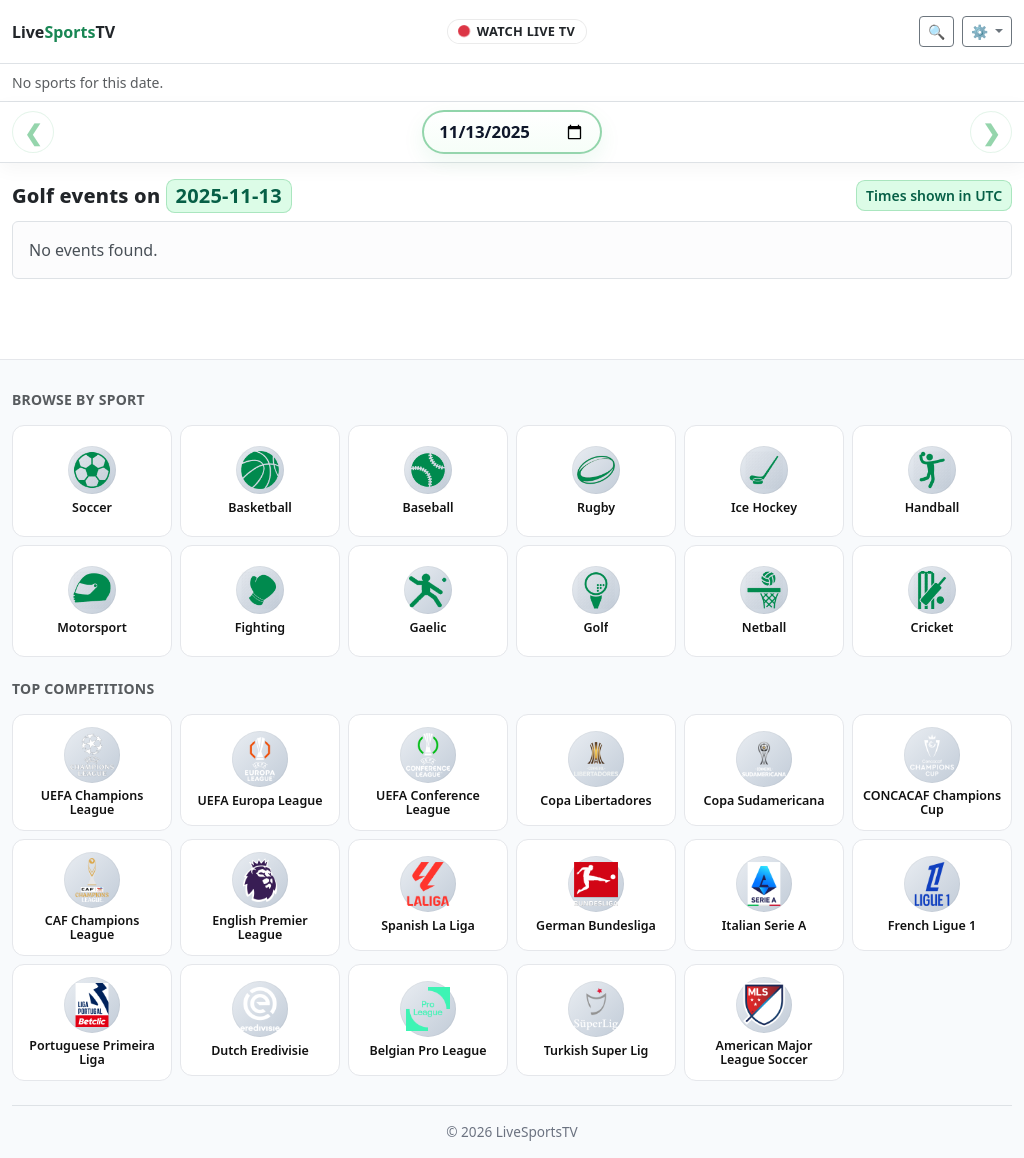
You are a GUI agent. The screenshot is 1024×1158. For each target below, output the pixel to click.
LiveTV (63, 32)
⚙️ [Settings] (981, 31)
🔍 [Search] (936, 31)
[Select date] (512, 132)
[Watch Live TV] (517, 32)
